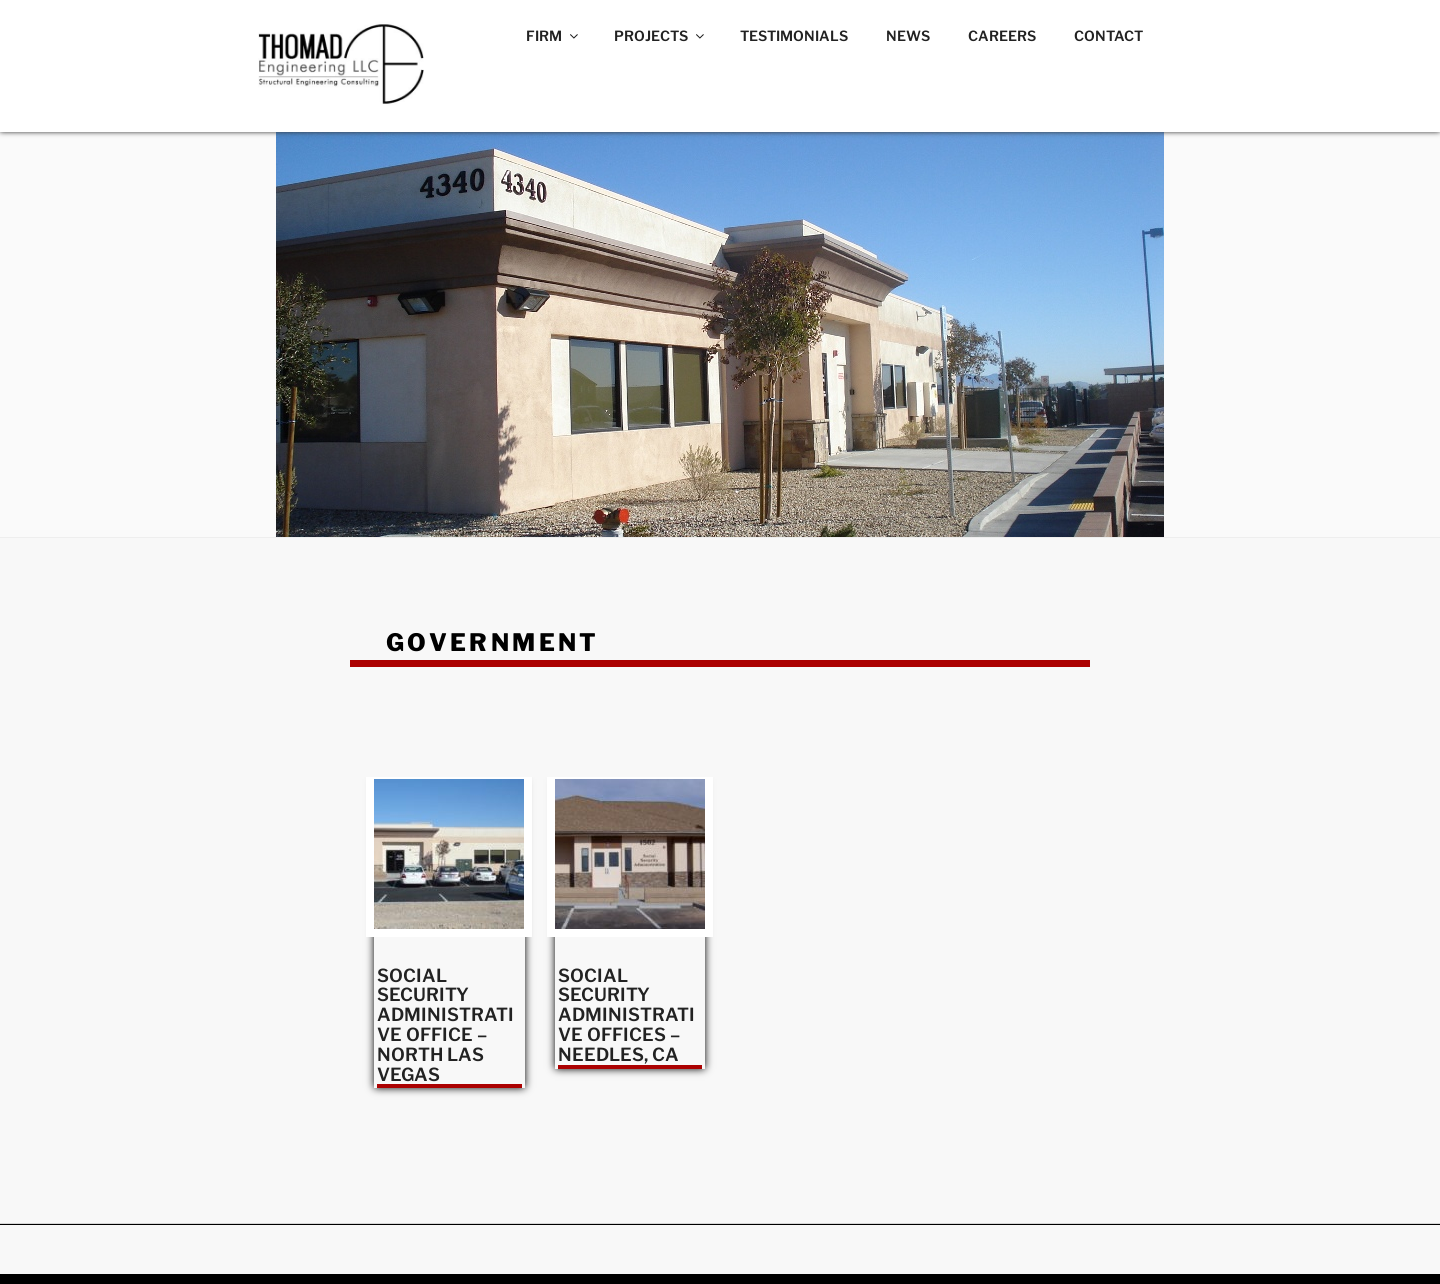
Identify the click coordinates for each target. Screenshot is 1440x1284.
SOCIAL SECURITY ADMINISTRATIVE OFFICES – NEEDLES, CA (626, 1015)
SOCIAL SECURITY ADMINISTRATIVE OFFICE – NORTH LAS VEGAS (445, 1025)
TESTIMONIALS (794, 35)
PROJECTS (660, 35)
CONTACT (1108, 35)
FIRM (553, 35)
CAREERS (1002, 35)
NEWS (908, 35)
